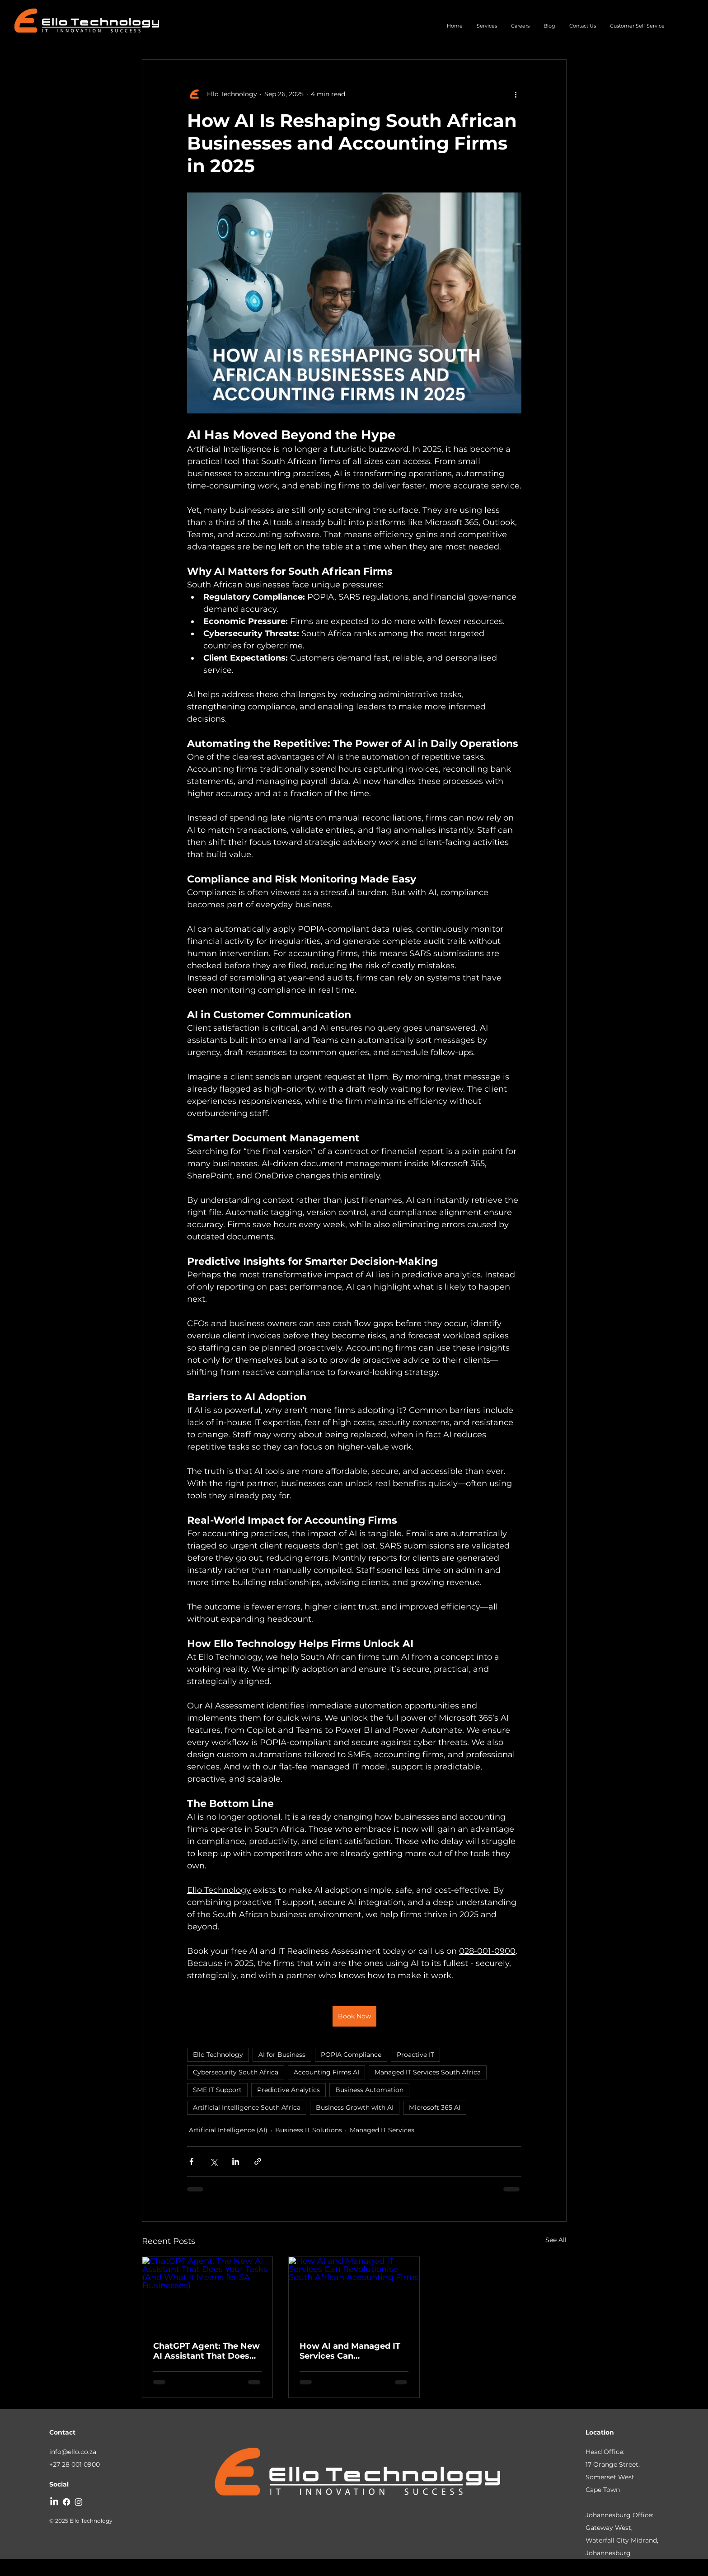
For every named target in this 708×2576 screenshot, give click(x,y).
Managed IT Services (382, 2130)
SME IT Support (217, 2090)
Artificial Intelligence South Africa (246, 2107)
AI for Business (281, 2054)
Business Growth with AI (355, 2107)
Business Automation (369, 2090)
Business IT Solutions (308, 2130)
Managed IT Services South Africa (428, 2072)
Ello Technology (218, 2054)
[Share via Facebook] (191, 2161)
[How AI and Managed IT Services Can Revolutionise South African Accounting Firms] (354, 2293)
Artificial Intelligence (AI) (228, 2130)
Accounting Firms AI (326, 2072)
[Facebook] (66, 2502)
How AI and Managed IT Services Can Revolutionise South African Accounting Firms (350, 2351)
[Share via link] (257, 2161)
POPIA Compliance (351, 2054)
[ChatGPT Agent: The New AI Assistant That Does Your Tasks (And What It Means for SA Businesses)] (207, 2293)
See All (556, 2240)
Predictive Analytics (288, 2090)
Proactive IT (415, 2054)
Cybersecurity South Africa (235, 2072)
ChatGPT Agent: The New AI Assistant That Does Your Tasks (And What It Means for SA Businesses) (207, 2351)
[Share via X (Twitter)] (213, 2161)
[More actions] (516, 94)
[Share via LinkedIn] (235, 2161)
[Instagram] (79, 2502)
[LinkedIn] (54, 2502)
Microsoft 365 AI (434, 2107)
